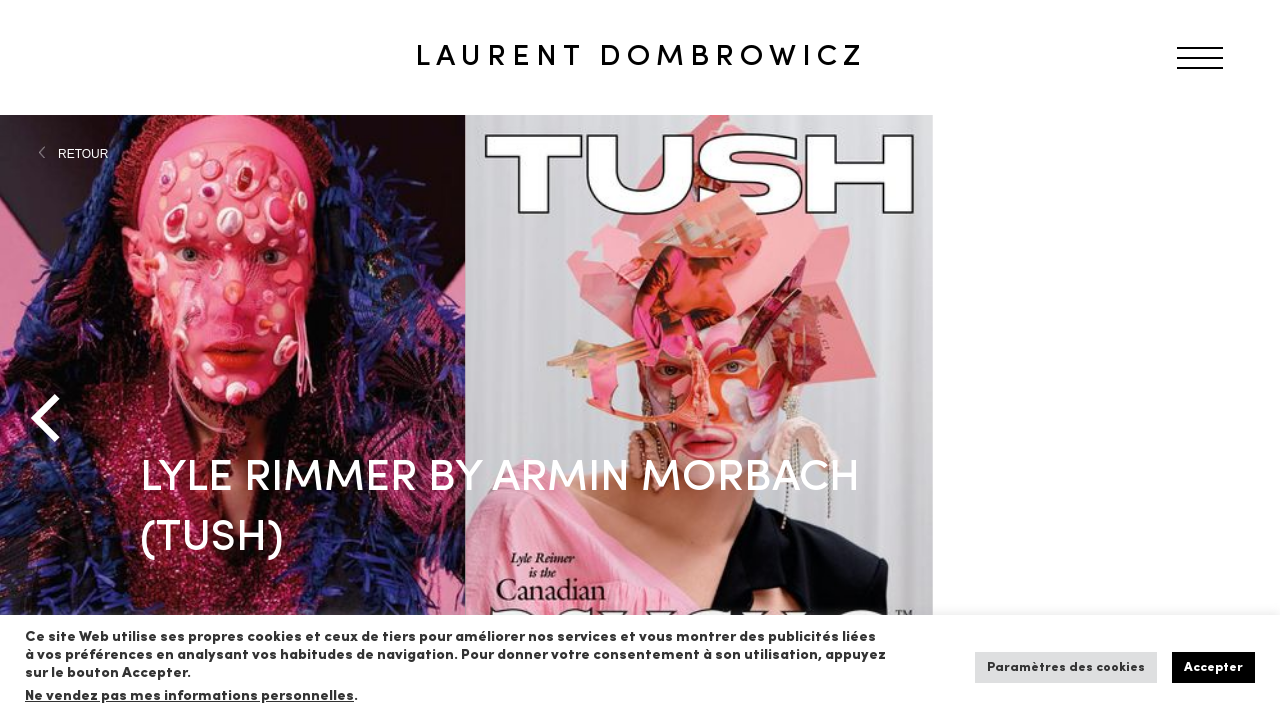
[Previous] (50, 418)
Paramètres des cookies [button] (1066, 667)
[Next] (1230, 418)
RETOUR (83, 154)
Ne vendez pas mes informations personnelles (189, 696)
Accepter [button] (1213, 667)
